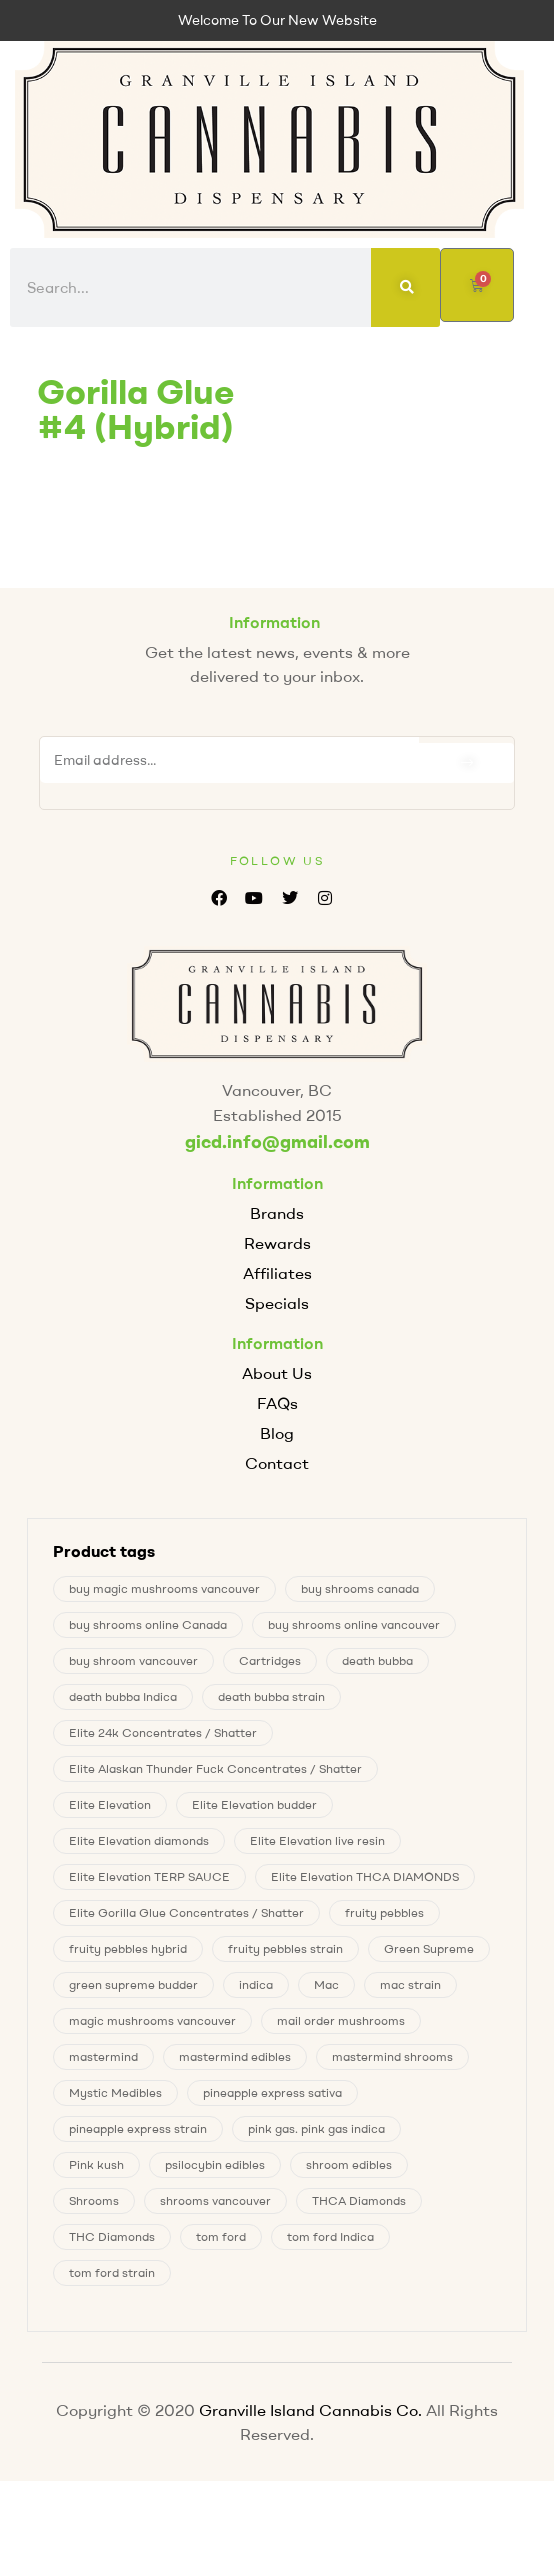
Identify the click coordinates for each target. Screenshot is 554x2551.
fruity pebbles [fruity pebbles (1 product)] (384, 1912)
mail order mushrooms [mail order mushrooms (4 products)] (341, 2020)
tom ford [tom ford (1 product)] (221, 2236)
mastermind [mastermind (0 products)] (103, 2056)
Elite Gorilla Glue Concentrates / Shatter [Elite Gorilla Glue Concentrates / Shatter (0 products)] (186, 1912)
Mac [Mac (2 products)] (326, 1984)
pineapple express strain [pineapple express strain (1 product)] (138, 2128)
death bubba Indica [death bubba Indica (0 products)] (123, 1696)
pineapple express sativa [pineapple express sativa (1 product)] (272, 2092)
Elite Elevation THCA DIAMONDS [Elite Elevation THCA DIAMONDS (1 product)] (365, 1876)
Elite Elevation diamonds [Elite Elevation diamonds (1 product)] (139, 1840)
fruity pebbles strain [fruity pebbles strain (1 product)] (285, 1948)
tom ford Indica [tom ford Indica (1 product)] (330, 2236)
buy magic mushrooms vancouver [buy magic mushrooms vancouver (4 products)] (164, 1588)
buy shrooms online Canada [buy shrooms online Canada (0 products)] (148, 1624)
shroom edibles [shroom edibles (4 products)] (349, 2164)
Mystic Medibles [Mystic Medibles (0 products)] (115, 2092)
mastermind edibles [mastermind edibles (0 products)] (235, 2056)
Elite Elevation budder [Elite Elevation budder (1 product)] (254, 1804)
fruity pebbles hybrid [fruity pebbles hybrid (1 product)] (128, 1948)
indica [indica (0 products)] (256, 1984)
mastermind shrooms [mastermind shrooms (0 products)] (392, 2056)
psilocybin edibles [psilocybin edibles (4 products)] (215, 2164)
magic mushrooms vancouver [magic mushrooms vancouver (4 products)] (152, 2020)
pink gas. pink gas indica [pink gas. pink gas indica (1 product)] (316, 2128)
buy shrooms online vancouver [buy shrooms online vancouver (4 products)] (354, 1624)
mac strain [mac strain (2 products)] (410, 1984)
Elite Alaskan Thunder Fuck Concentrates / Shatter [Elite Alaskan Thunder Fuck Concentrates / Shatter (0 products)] (215, 1768)
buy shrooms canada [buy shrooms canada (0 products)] (360, 1588)
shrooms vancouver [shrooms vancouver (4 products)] (215, 2200)
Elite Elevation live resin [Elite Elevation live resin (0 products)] (317, 1840)
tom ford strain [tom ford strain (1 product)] (112, 2272)
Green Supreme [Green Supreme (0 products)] (429, 1948)
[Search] (406, 287)
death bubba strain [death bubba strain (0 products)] (271, 1696)
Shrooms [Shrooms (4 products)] (94, 2200)
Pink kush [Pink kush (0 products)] (96, 2164)
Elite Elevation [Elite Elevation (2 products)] (110, 1804)
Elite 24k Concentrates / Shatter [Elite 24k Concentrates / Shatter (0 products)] (163, 1732)
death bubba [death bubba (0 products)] (377, 1660)
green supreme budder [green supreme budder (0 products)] (133, 1984)
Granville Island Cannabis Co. (310, 2410)
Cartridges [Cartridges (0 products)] (270, 1660)
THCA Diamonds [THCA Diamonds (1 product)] (359, 2200)
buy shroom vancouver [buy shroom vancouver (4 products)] (133, 1660)
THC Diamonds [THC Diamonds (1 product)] (112, 2236)
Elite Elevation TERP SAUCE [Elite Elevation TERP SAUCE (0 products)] (149, 1876)
